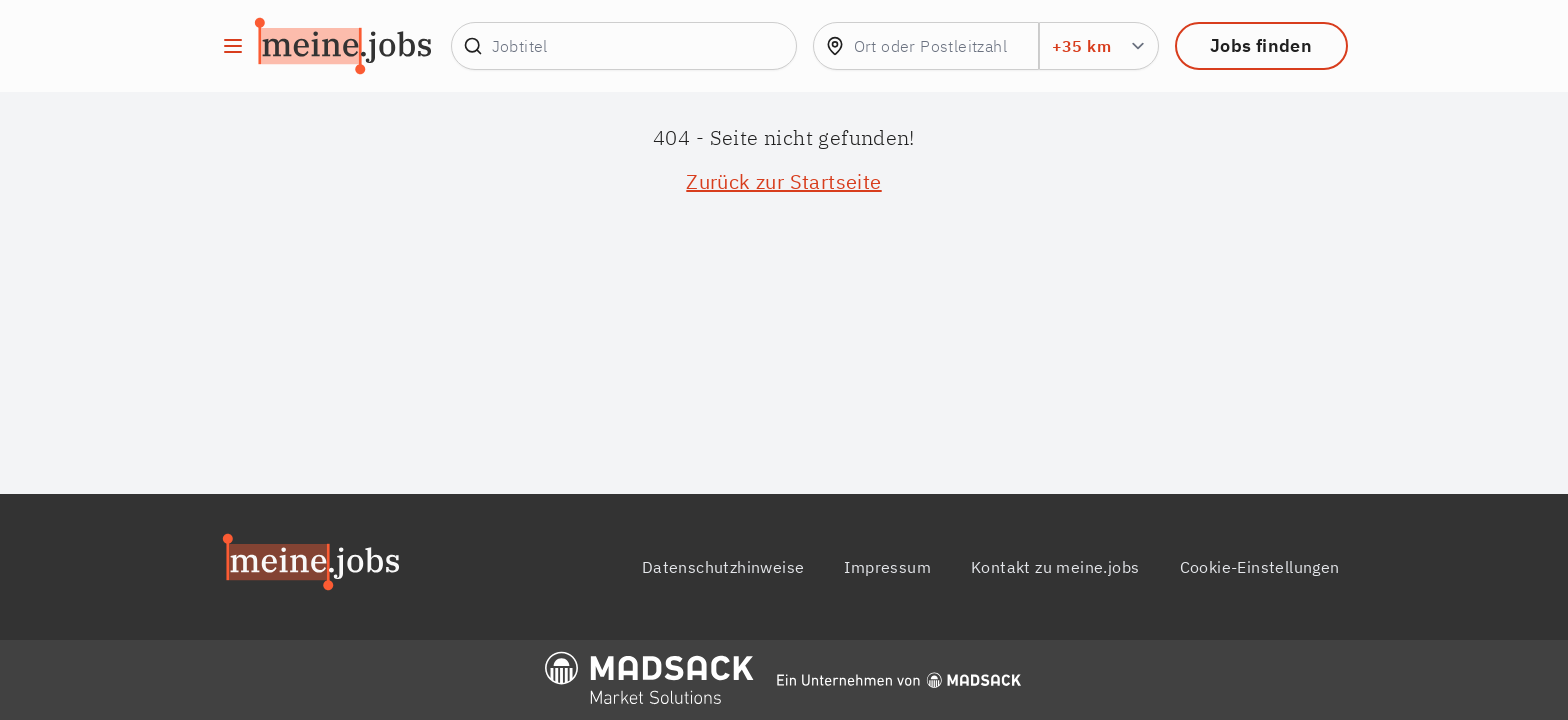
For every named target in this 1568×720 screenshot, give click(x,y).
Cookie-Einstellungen (1260, 567)
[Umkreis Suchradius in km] (1099, 46)
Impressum (887, 567)
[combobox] (926, 46)
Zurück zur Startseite (783, 181)
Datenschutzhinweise (723, 567)
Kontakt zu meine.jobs (1055, 567)
